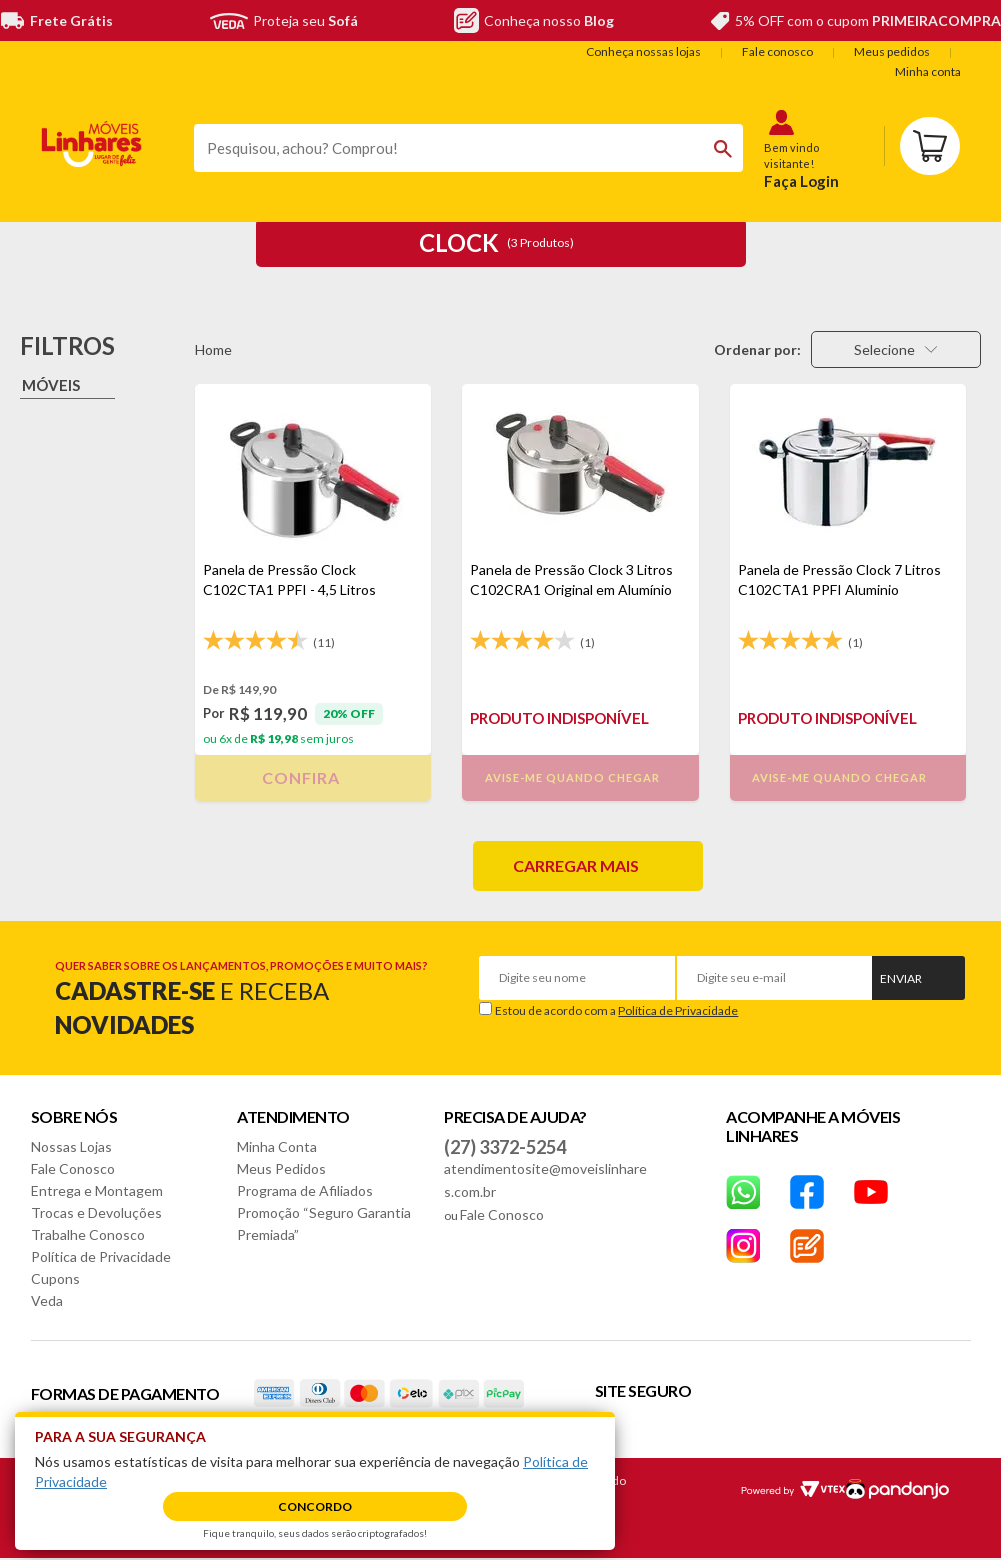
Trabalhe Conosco (88, 1234)
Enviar (901, 978)
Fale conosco (777, 51)
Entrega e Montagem (97, 1190)
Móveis (51, 385)
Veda (47, 1300)
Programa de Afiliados (305, 1190)
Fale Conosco (73, 1168)
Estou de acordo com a (616, 1010)
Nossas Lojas (71, 1146)
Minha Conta (277, 1146)
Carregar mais (576, 865)
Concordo (315, 1506)
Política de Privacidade (678, 1010)
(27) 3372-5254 (505, 1147)
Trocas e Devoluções (96, 1212)
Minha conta (928, 71)
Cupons (55, 1278)
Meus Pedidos (281, 1168)
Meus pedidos (892, 51)
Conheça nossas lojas (643, 51)
